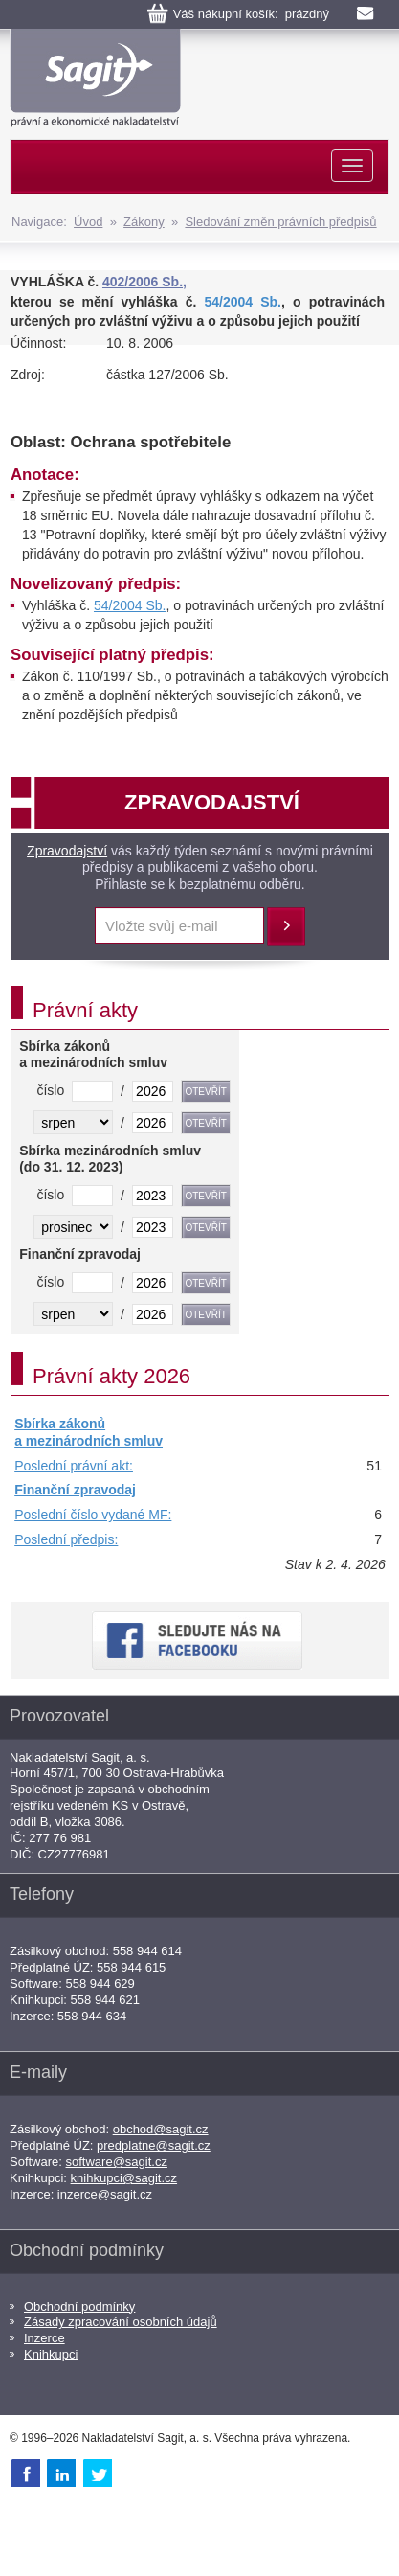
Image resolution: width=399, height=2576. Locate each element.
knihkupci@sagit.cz (124, 2178)
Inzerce (44, 2338)
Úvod (88, 222)
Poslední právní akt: (73, 1465)
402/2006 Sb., (144, 281)
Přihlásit (286, 926)
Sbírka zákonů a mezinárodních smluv (88, 1432)
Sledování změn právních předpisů (280, 222)
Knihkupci (51, 2354)
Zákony (144, 222)
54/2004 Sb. (242, 301)
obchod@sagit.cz (161, 2129)
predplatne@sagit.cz (154, 2145)
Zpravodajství (67, 850)
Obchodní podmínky (79, 2306)
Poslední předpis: (66, 1539)
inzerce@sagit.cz (104, 2194)
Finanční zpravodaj (75, 1489)
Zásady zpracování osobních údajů (120, 2321)
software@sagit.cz (116, 2161)
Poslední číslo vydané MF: (92, 1514)
